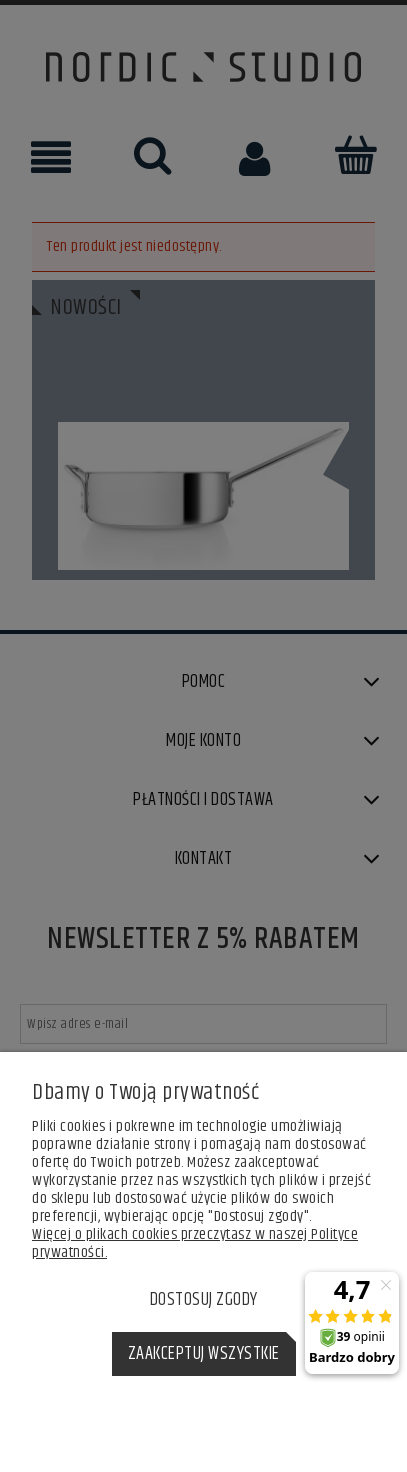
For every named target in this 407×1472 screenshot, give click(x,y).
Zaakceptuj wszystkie (204, 1354)
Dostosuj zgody (204, 1300)
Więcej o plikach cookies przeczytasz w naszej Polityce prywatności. (195, 1243)
